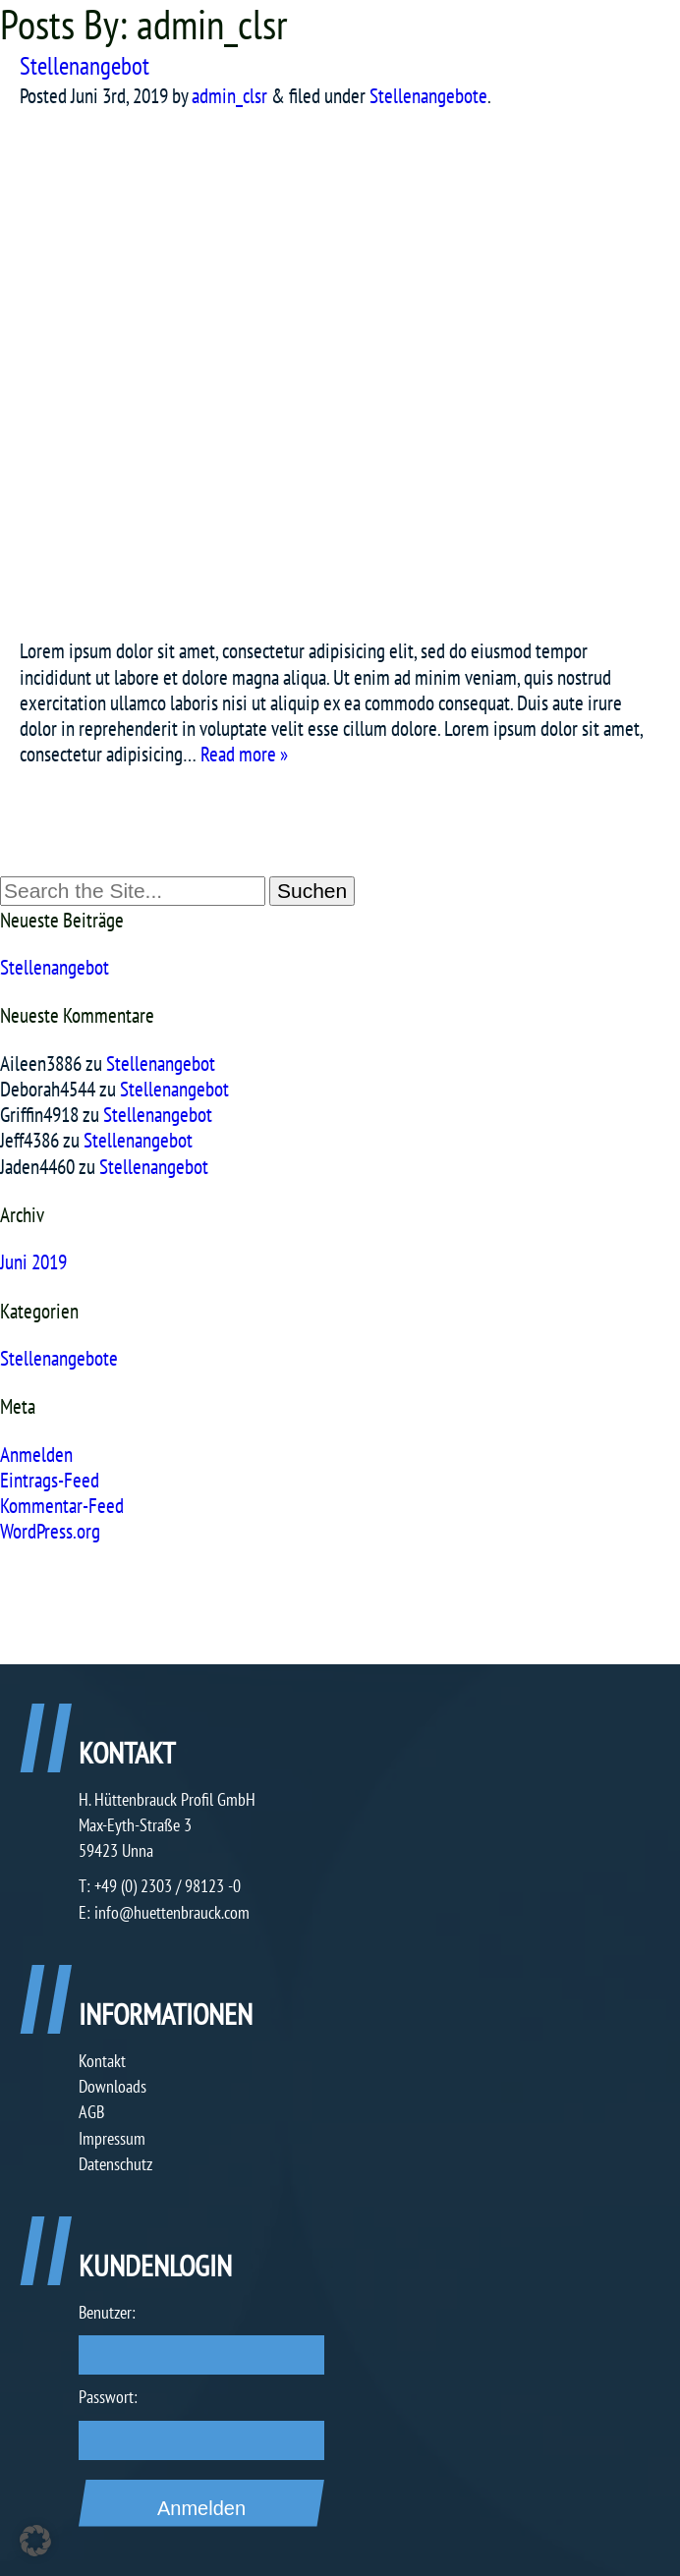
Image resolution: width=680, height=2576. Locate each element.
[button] (35, 2540)
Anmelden (36, 1454)
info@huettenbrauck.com (172, 1912)
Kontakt (102, 2060)
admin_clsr (229, 96)
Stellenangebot (84, 66)
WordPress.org (50, 1531)
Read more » (244, 754)
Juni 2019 (33, 1262)
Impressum (112, 2138)
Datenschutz (115, 2164)
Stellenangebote (428, 96)
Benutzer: (107, 2312)
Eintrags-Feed (49, 1480)
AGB (91, 2111)
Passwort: (108, 2396)
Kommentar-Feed (62, 1505)
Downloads (112, 2086)
